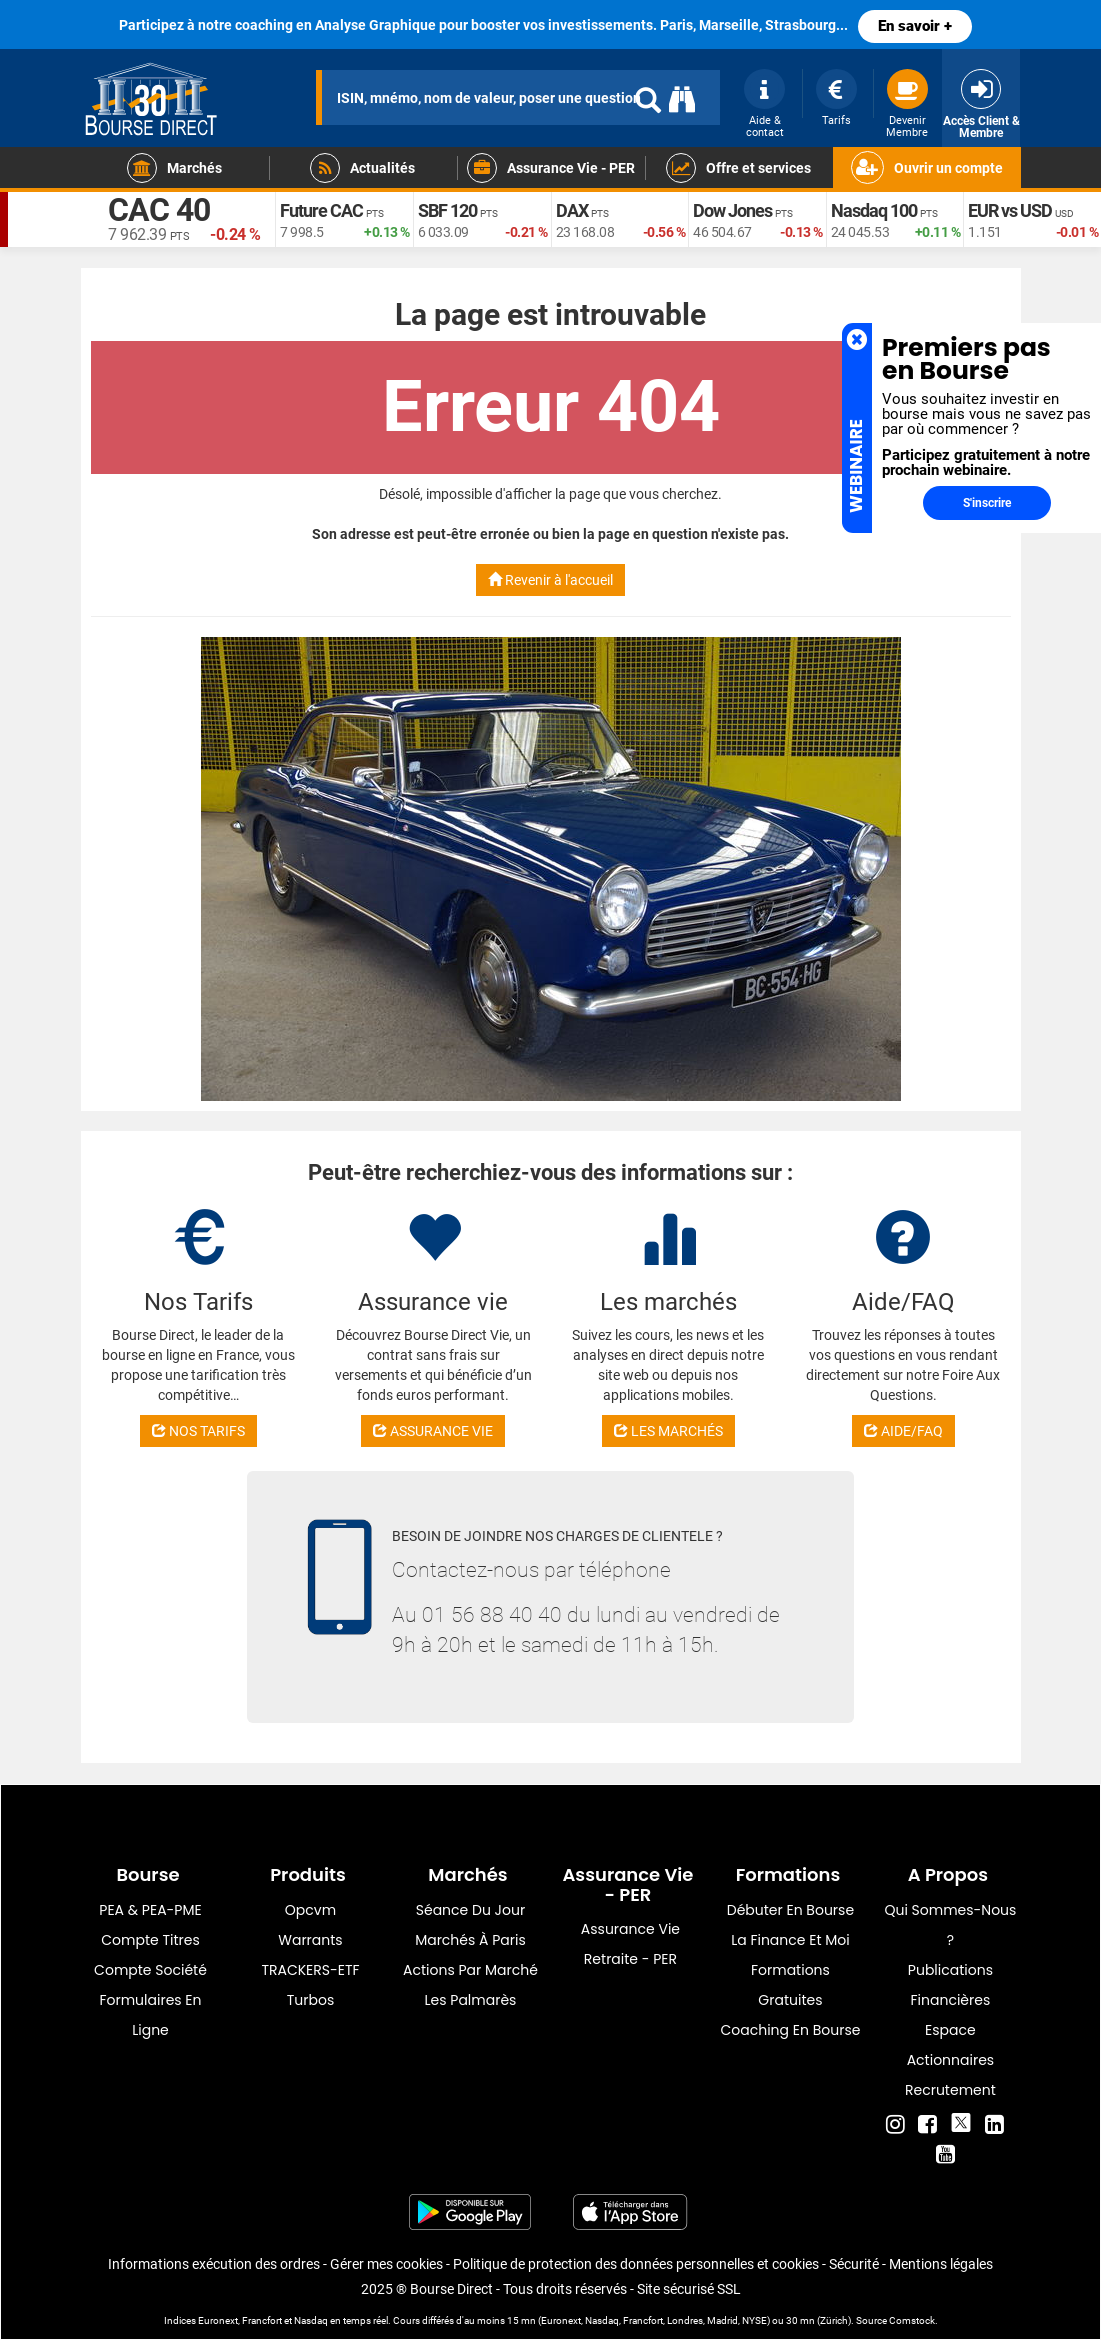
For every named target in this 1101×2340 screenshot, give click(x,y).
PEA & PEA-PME (150, 1910)
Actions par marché (470, 1970)
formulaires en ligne (150, 2015)
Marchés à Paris (470, 1940)
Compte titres (150, 1940)
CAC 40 (159, 210)
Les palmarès (471, 2000)
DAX (572, 210)
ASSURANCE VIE (433, 1431)
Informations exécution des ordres (214, 2264)
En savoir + (915, 26)
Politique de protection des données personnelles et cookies (636, 2264)
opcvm (310, 1910)
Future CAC (321, 210)
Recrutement (950, 2090)
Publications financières (950, 1985)
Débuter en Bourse (790, 1910)
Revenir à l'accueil (550, 580)
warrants (310, 1940)
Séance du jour (470, 1910)
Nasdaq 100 (874, 210)
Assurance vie (630, 1929)
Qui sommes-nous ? (950, 1925)
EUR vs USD (1010, 210)
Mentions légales (941, 2264)
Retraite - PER (630, 1959)
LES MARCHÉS (668, 1431)
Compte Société (150, 1970)
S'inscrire (987, 503)
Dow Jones (732, 210)
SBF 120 (447, 210)
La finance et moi (790, 1940)
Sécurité (854, 2264)
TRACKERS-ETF (310, 1970)
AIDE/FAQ (903, 1431)
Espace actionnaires (950, 2045)
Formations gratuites (790, 1985)
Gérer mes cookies (386, 2264)
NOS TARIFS (198, 1431)
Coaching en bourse (790, 2030)
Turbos (311, 2000)
